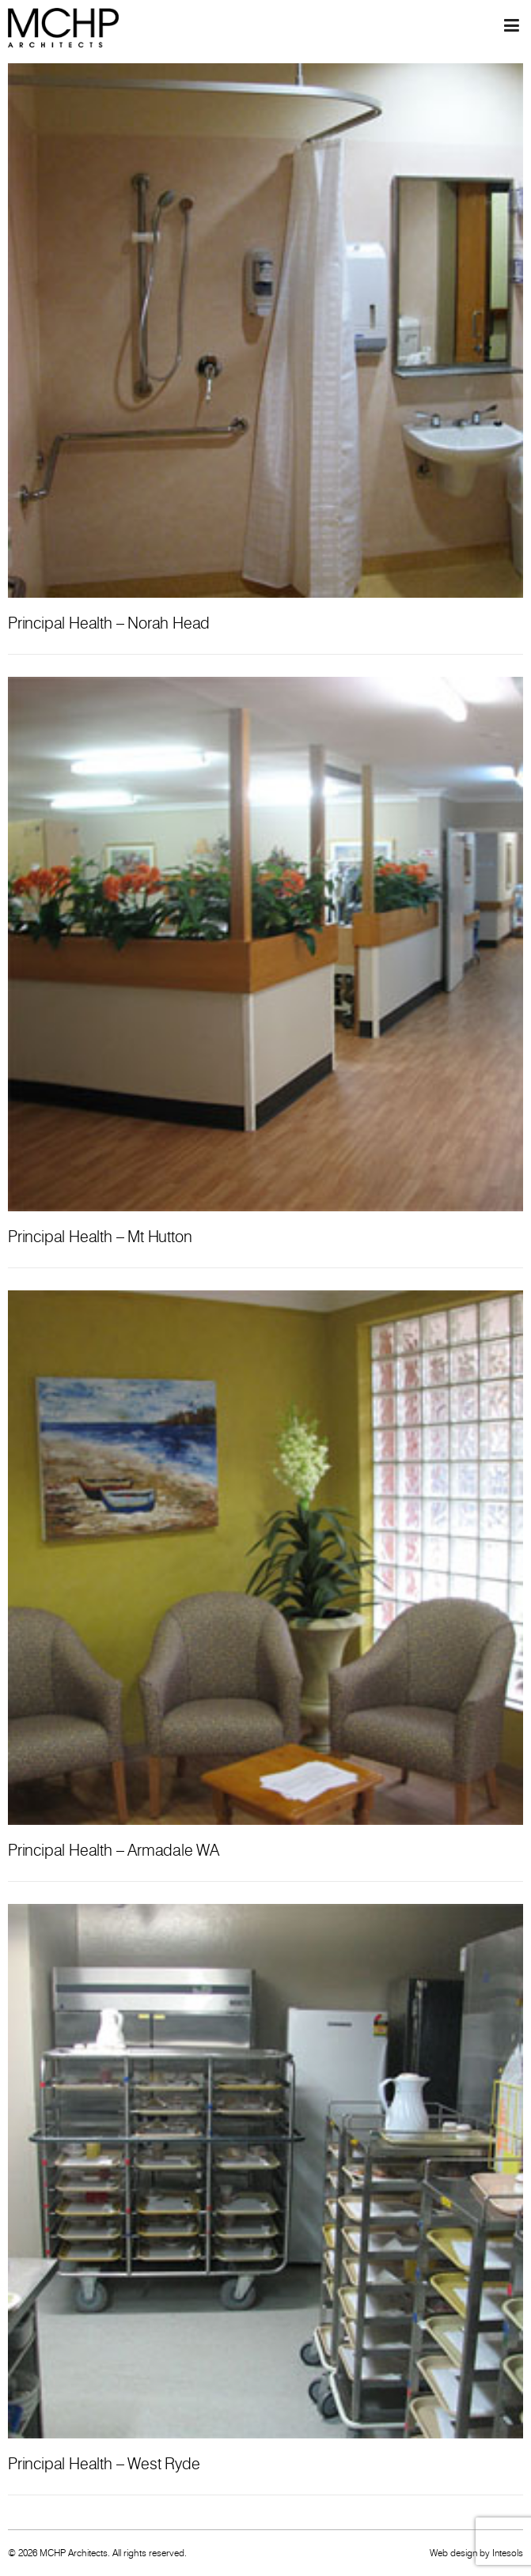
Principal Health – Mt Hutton (100, 1236)
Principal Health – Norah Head (109, 623)
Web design (453, 2553)
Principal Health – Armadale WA (113, 1850)
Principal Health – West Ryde (103, 2463)
